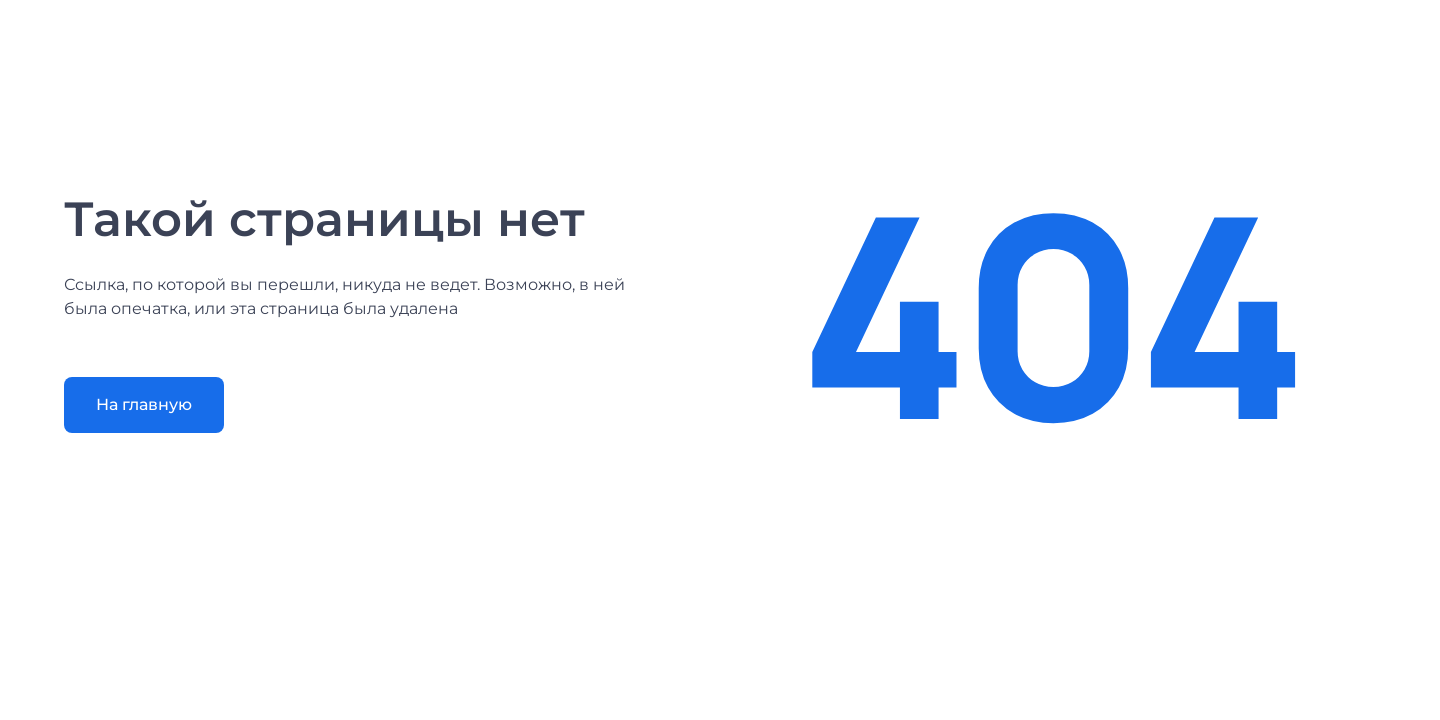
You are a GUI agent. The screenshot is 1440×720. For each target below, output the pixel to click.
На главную (144, 404)
